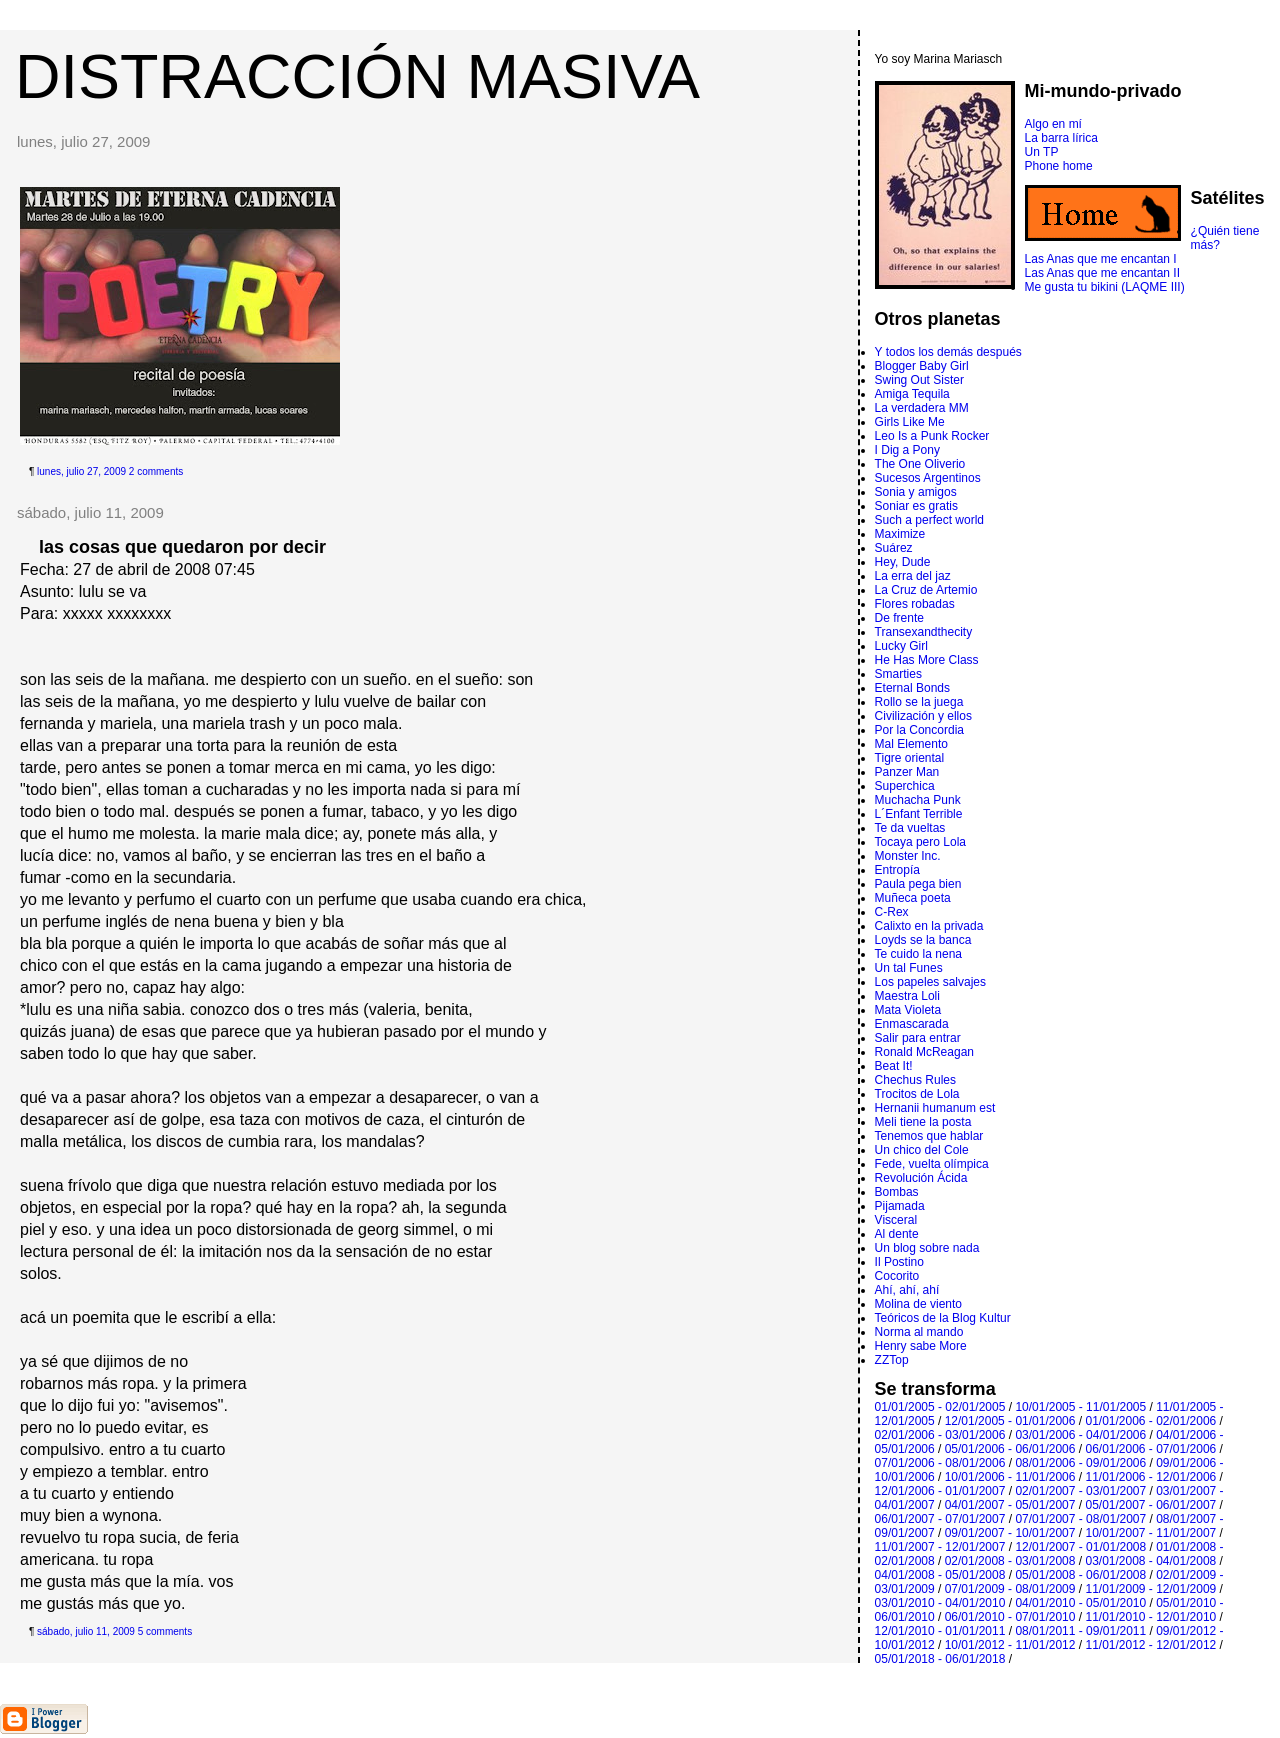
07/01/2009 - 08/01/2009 (1010, 1589)
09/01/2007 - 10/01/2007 (1010, 1533)
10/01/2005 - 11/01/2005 (1080, 1407)
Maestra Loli (907, 996)
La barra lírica (1061, 138)
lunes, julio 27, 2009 (81, 471)
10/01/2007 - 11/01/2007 (1150, 1533)
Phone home (1059, 166)
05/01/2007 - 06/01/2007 (1150, 1505)
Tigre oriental (910, 758)
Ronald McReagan (924, 1052)
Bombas (897, 1192)
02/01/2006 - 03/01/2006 (940, 1435)
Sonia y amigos (916, 492)
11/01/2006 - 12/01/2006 (1150, 1477)
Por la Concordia (919, 730)
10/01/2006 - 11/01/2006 (1010, 1477)
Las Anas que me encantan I (1101, 259)
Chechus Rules (915, 1080)
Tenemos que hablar (929, 1136)
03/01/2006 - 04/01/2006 (1080, 1435)
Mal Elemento (911, 744)
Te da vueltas (910, 828)
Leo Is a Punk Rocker (932, 436)
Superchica (905, 786)
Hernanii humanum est (935, 1108)
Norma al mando (919, 1332)
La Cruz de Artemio (926, 590)
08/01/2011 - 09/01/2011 (1080, 1631)
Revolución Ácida (921, 1178)
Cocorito (897, 1276)
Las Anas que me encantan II (1102, 273)
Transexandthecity (924, 632)
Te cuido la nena (918, 954)
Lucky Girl (901, 646)
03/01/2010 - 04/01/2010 (940, 1603)
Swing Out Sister (919, 380)
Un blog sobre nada (927, 1248)
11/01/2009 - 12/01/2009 (1150, 1589)
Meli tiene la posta (923, 1122)
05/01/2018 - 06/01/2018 (940, 1659)
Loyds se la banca (923, 940)
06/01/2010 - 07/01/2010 (1010, 1617)
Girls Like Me (910, 422)
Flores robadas (915, 604)
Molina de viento (918, 1304)
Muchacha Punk (918, 800)
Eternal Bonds (912, 688)
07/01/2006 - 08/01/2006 (940, 1463)
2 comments (156, 471)
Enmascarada (912, 1024)
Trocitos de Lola (917, 1094)
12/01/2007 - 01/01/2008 (1080, 1547)
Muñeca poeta (913, 898)
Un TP (1042, 152)
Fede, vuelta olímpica (932, 1164)
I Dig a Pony (907, 450)
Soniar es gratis (916, 506)
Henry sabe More (921, 1346)
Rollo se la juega (919, 702)
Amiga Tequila (912, 394)
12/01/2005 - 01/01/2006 (1010, 1421)
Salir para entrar (918, 1038)
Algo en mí (1053, 124)
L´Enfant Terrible (919, 814)
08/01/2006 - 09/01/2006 (1080, 1463)
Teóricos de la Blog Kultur (943, 1318)
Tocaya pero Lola (920, 842)
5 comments (165, 1631)
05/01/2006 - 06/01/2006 (1010, 1449)
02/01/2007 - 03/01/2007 (1080, 1491)
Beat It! (894, 1066)
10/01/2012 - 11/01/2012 (1010, 1645)
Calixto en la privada (929, 926)
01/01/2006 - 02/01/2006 (1150, 1421)
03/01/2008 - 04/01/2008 (1150, 1561)
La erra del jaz (913, 576)
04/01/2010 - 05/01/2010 (1080, 1603)
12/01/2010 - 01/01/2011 (940, 1631)
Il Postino (899, 1262)
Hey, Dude (903, 562)
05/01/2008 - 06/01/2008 (1080, 1575)
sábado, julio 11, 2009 (86, 1631)
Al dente (897, 1234)
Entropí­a (897, 870)
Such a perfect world (929, 520)
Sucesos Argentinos (928, 478)
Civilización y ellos (923, 716)
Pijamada (900, 1206)
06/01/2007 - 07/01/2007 (940, 1519)
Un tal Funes (909, 968)
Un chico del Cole (922, 1150)
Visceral (896, 1220)
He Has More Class (927, 660)
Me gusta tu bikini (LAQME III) (1105, 287)
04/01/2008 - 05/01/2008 (940, 1575)
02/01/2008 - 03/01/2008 (1010, 1561)
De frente (899, 618)
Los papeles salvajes (930, 982)
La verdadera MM (922, 408)
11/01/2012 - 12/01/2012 (1150, 1645)
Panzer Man (907, 772)
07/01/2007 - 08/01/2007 (1080, 1519)
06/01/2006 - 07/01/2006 (1150, 1449)
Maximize (900, 534)
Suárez (894, 548)
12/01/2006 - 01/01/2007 (940, 1491)
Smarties (898, 674)
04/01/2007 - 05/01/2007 (1010, 1505)
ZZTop (892, 1360)
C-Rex (892, 912)
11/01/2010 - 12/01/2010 (1150, 1617)
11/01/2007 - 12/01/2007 (940, 1547)
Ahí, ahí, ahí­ (907, 1290)
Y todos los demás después (948, 352)
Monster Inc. (908, 856)
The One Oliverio (920, 464)
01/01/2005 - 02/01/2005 (940, 1407)
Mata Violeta (908, 1010)
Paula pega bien (918, 884)
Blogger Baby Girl (922, 366)
